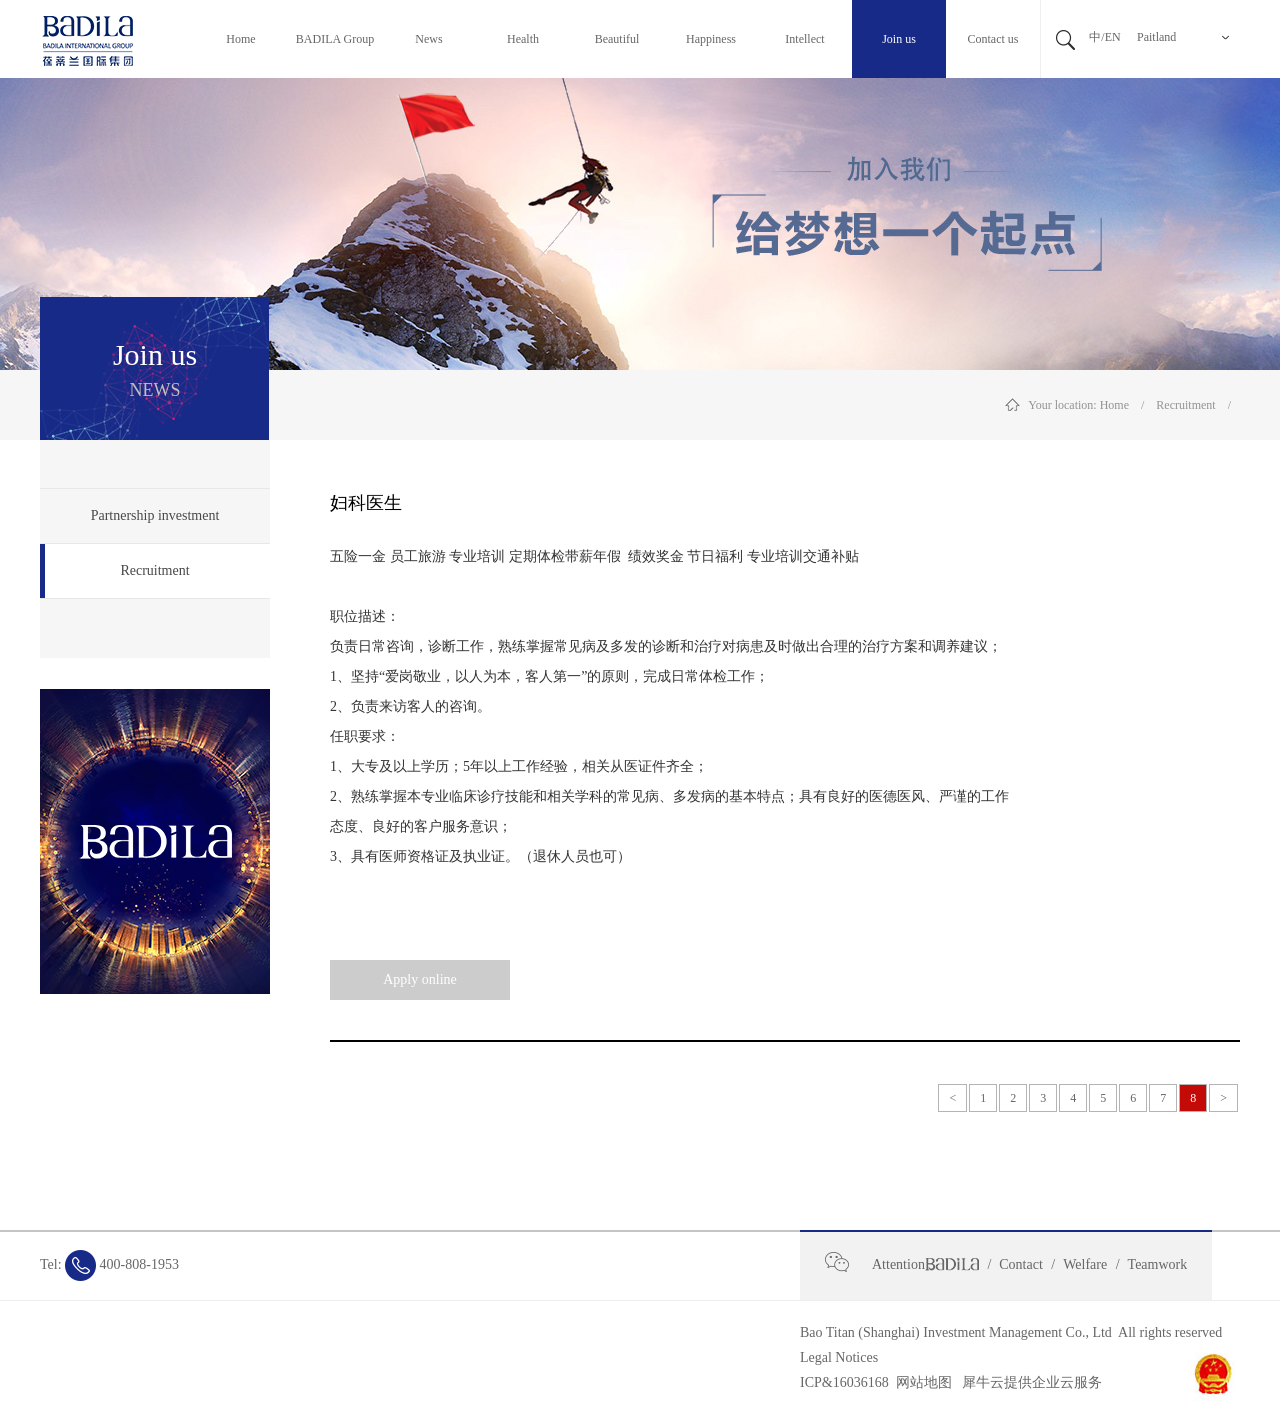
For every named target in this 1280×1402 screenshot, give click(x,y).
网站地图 (920, 1382)
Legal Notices (839, 1357)
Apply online (420, 979)
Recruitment (1185, 405)
